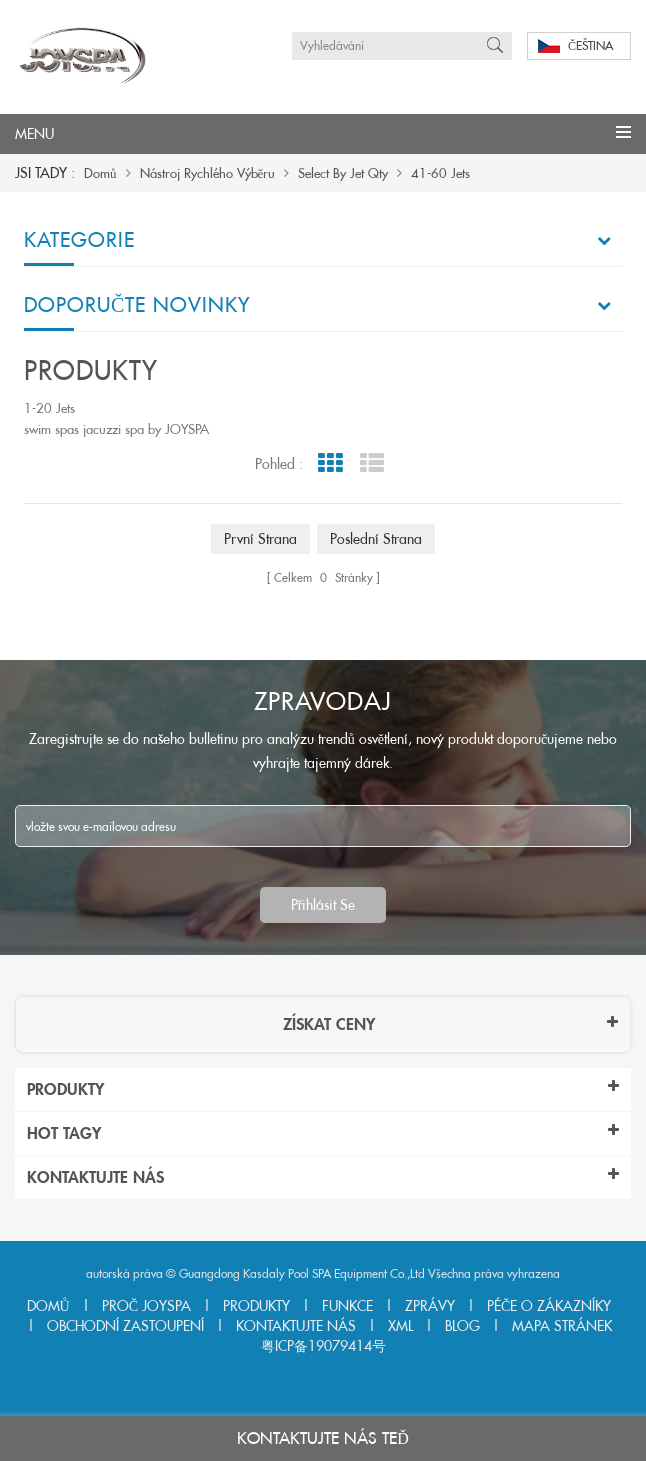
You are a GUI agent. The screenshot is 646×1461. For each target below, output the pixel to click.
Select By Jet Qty (343, 173)
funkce (347, 1306)
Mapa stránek (562, 1326)
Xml (400, 1326)
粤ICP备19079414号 (323, 1346)
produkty (256, 1306)
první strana (260, 539)
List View (372, 463)
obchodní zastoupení (125, 1326)
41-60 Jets (440, 173)
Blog (462, 1326)
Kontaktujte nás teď (323, 1438)
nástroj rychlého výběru (208, 173)
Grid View (330, 463)
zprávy (430, 1306)
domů (100, 173)
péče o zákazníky (549, 1306)
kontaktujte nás (296, 1326)
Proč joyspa (146, 1306)
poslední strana (376, 539)
